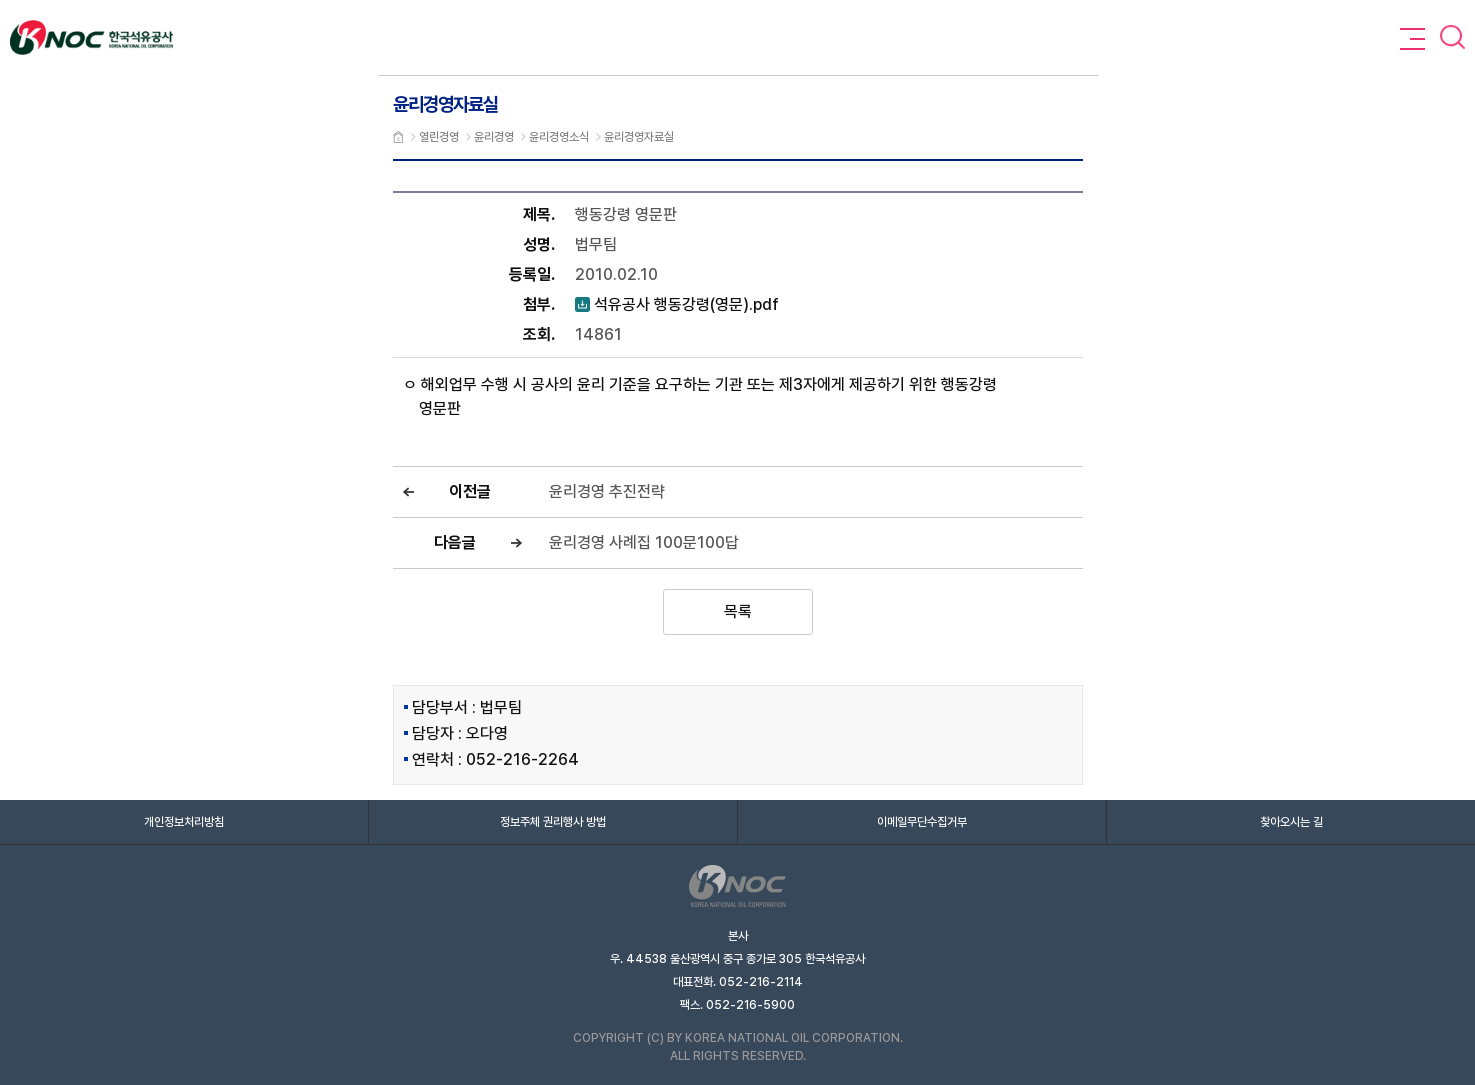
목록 (738, 611)
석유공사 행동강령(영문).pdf (677, 304)
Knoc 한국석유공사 (91, 37)
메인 (398, 137)
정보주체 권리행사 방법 (553, 822)
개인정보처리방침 (184, 822)
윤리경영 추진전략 (607, 491)
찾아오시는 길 (1291, 822)
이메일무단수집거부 (922, 822)
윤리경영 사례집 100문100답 (644, 542)
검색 (1452, 37)
